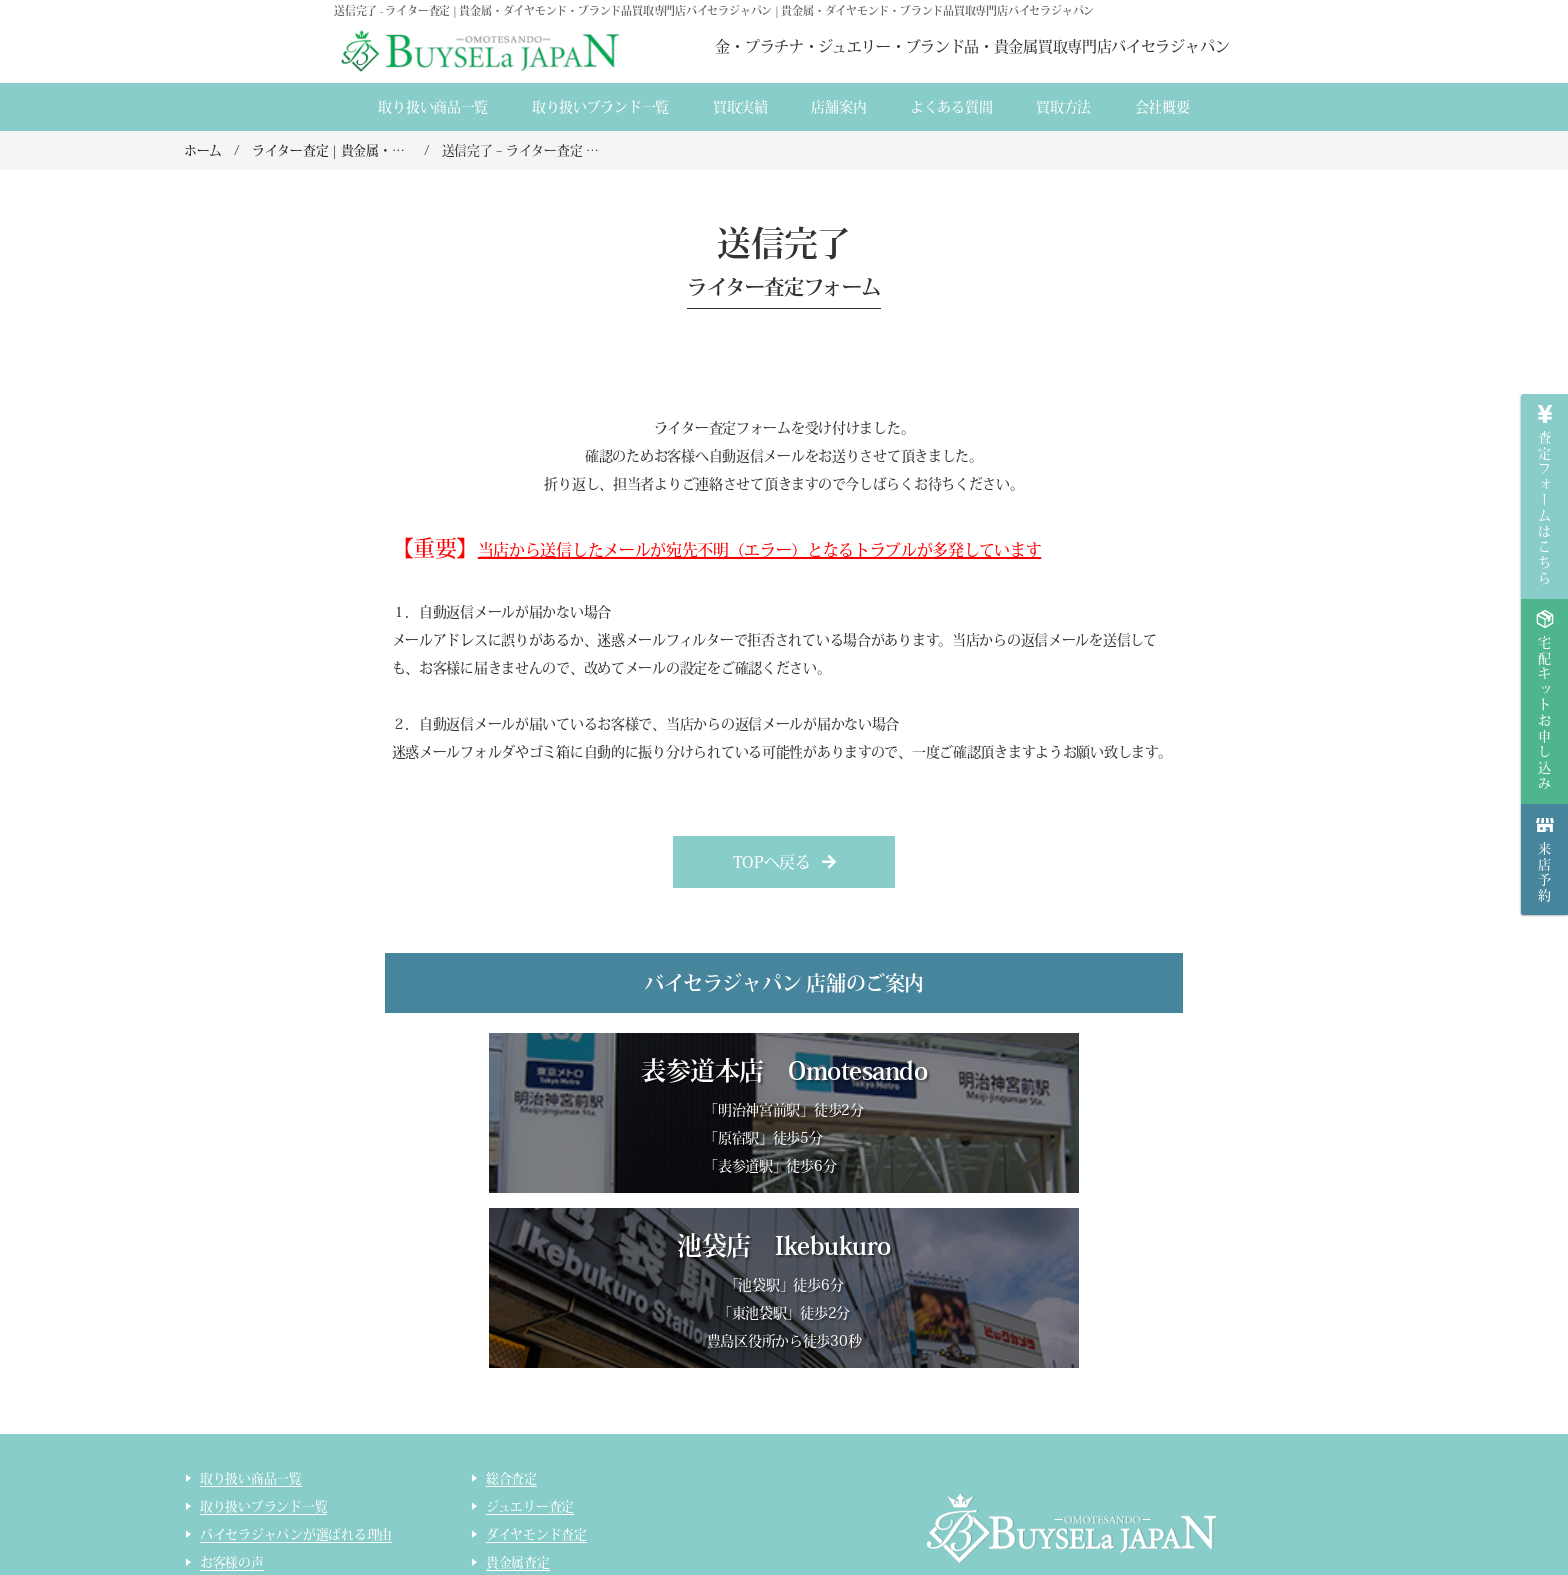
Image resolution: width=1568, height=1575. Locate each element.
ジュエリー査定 (530, 1335)
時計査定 (511, 1447)
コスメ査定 (518, 1475)
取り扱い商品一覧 (433, 107)
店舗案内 (838, 107)
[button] (784, 862)
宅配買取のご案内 (251, 1447)
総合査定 (511, 1307)
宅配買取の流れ (244, 1475)
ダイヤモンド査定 (536, 1363)
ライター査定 (524, 1503)
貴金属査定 (518, 1391)
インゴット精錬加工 (257, 1503)
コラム (219, 1531)
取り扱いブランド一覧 (600, 107)
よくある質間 (951, 107)
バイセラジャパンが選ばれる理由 (296, 1363)
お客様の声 (232, 1391)
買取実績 (740, 107)
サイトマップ (524, 1531)
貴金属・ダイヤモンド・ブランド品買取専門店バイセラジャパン (1046, 1475)
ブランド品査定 (530, 1419)
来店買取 (225, 1419)
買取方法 (1063, 107)
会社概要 (1162, 107)
